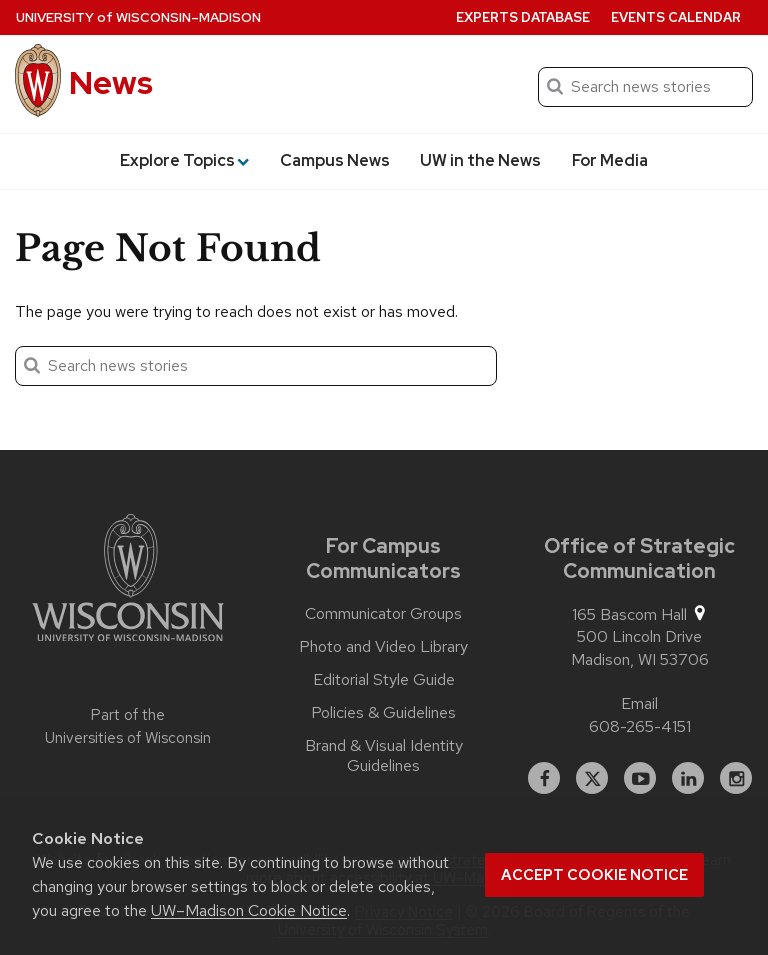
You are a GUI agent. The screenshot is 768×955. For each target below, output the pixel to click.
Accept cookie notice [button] (594, 875)
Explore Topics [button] (184, 160)
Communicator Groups (383, 614)
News (111, 82)
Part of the (128, 726)
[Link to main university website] (128, 581)
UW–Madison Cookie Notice (249, 910)
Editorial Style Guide (384, 680)
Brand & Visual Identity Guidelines (384, 756)
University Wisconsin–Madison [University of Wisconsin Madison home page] (138, 17)
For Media (610, 160)
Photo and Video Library (383, 647)
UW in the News (480, 160)
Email (639, 703)
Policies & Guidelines (383, 713)
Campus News (335, 160)
